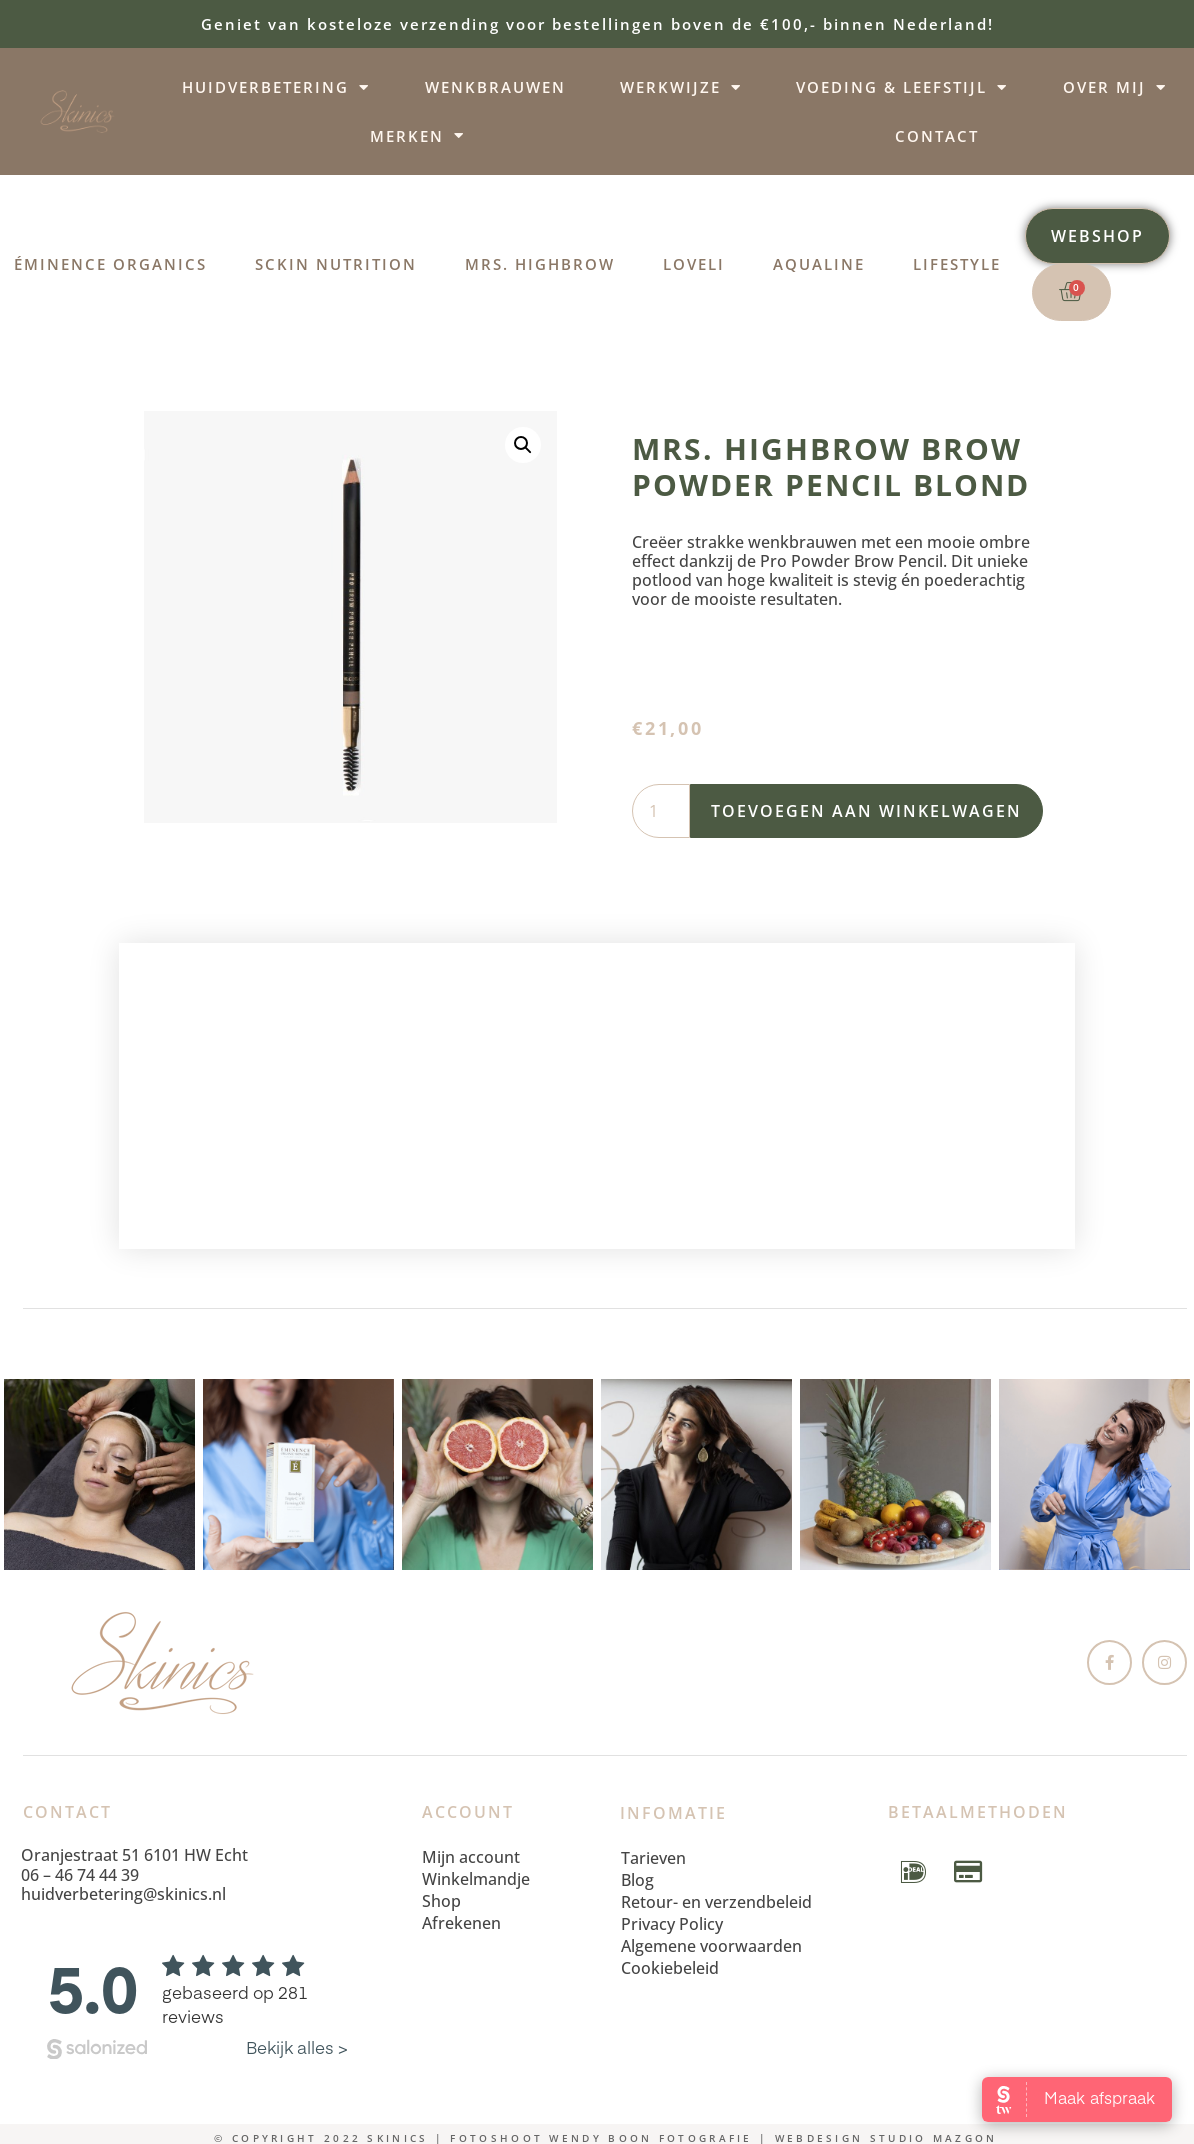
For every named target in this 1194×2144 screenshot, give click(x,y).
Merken (417, 135)
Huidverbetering (276, 87)
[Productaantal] (661, 811)
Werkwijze (681, 87)
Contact (937, 136)
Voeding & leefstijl (902, 87)
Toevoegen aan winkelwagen (866, 811)
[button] (523, 445)
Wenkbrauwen (495, 87)
